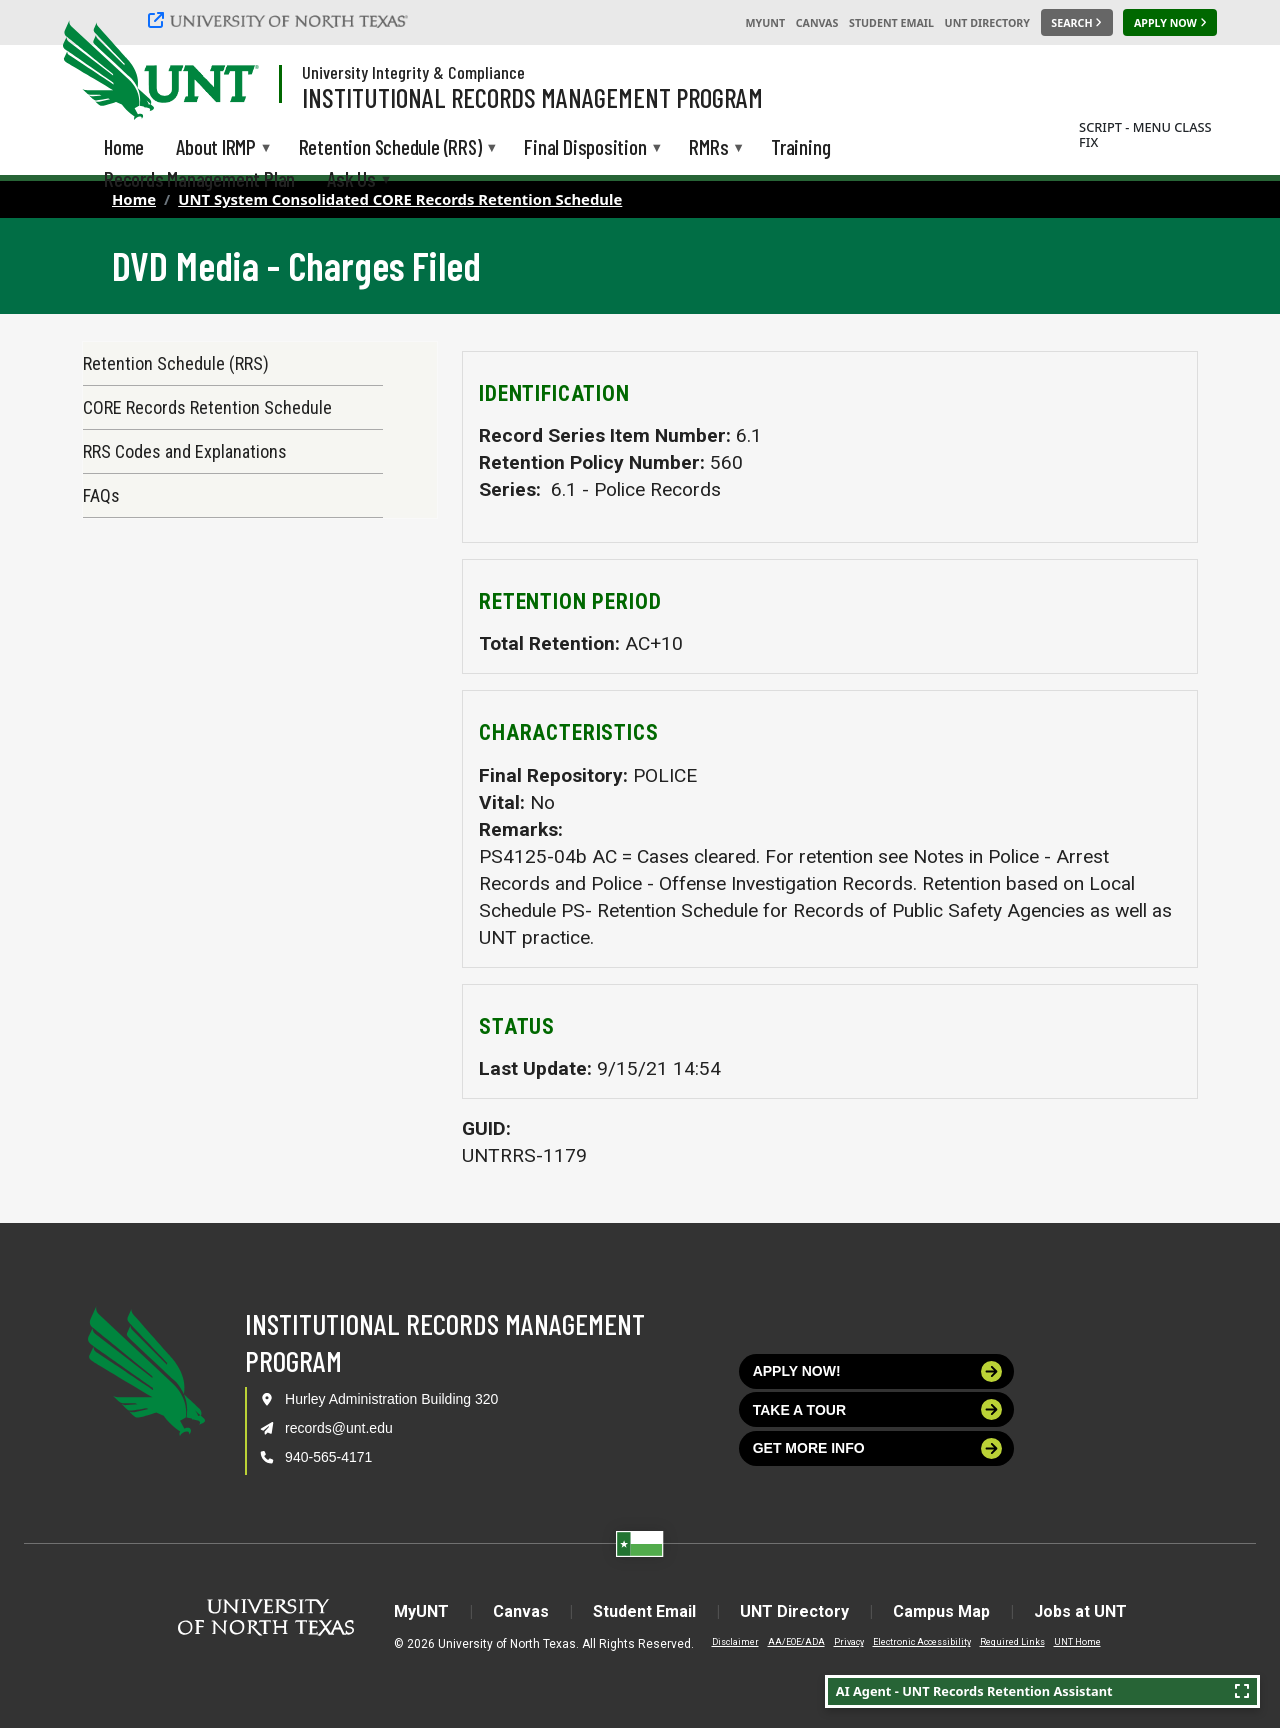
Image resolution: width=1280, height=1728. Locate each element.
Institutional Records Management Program (532, 97)
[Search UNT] (1077, 23)
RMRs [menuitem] (708, 148)
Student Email (891, 23)
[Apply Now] (1170, 23)
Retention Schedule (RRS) (176, 363)
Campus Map (941, 1611)
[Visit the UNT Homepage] (228, 72)
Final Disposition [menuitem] (585, 148)
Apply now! (878, 1371)
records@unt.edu (339, 1428)
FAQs (101, 495)
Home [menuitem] (124, 146)
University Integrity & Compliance (413, 72)
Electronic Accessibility (922, 1642)
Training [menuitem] (800, 146)
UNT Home (1077, 1642)
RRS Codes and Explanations (185, 451)
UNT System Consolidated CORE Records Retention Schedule (400, 199)
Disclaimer (735, 1642)
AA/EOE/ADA (796, 1642)
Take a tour (878, 1409)
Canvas (817, 23)
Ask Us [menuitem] (351, 180)
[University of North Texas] (281, 20)
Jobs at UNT (1080, 1611)
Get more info (878, 1448)
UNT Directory (987, 23)
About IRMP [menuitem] (216, 148)
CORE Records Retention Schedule (207, 407)
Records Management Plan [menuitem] (199, 178)
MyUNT (765, 23)
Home (134, 199)
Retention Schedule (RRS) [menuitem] (390, 148)
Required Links (1012, 1642)
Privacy (849, 1642)
